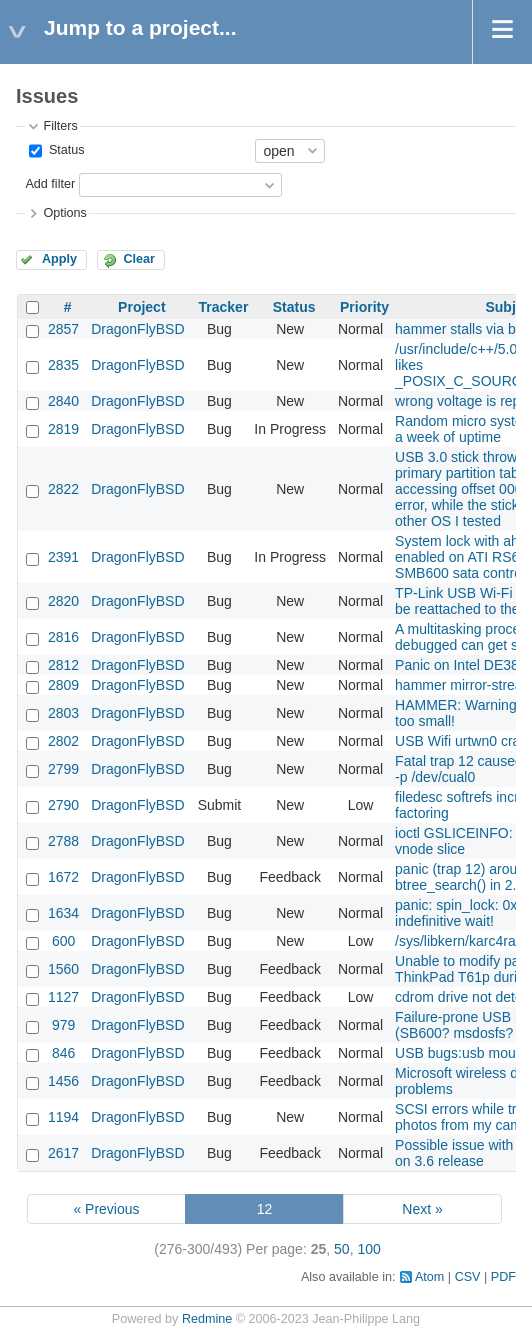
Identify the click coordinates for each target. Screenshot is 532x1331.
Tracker (224, 307)
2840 (63, 401)
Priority (364, 307)
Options (64, 213)
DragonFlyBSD (137, 329)
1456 (63, 1081)
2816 (63, 637)
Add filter (50, 184)
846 (63, 1053)
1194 (63, 1117)
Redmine (207, 1319)
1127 (63, 997)
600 (63, 941)
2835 (63, 365)
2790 (63, 805)
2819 (63, 429)
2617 (63, 1153)
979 (63, 1025)
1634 (63, 913)
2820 (63, 601)
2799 (63, 769)
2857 (63, 329)
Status (64, 150)
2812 (63, 665)
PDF (503, 1277)
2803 (63, 713)
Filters (60, 126)
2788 (63, 841)
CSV (468, 1277)
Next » (422, 1209)
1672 (63, 877)
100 (368, 1249)
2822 (63, 489)
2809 (63, 685)
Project (141, 307)
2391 (63, 557)
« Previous (106, 1209)
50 (342, 1249)
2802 (63, 741)
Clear (139, 259)
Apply (59, 259)
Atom (429, 1277)
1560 (63, 969)
